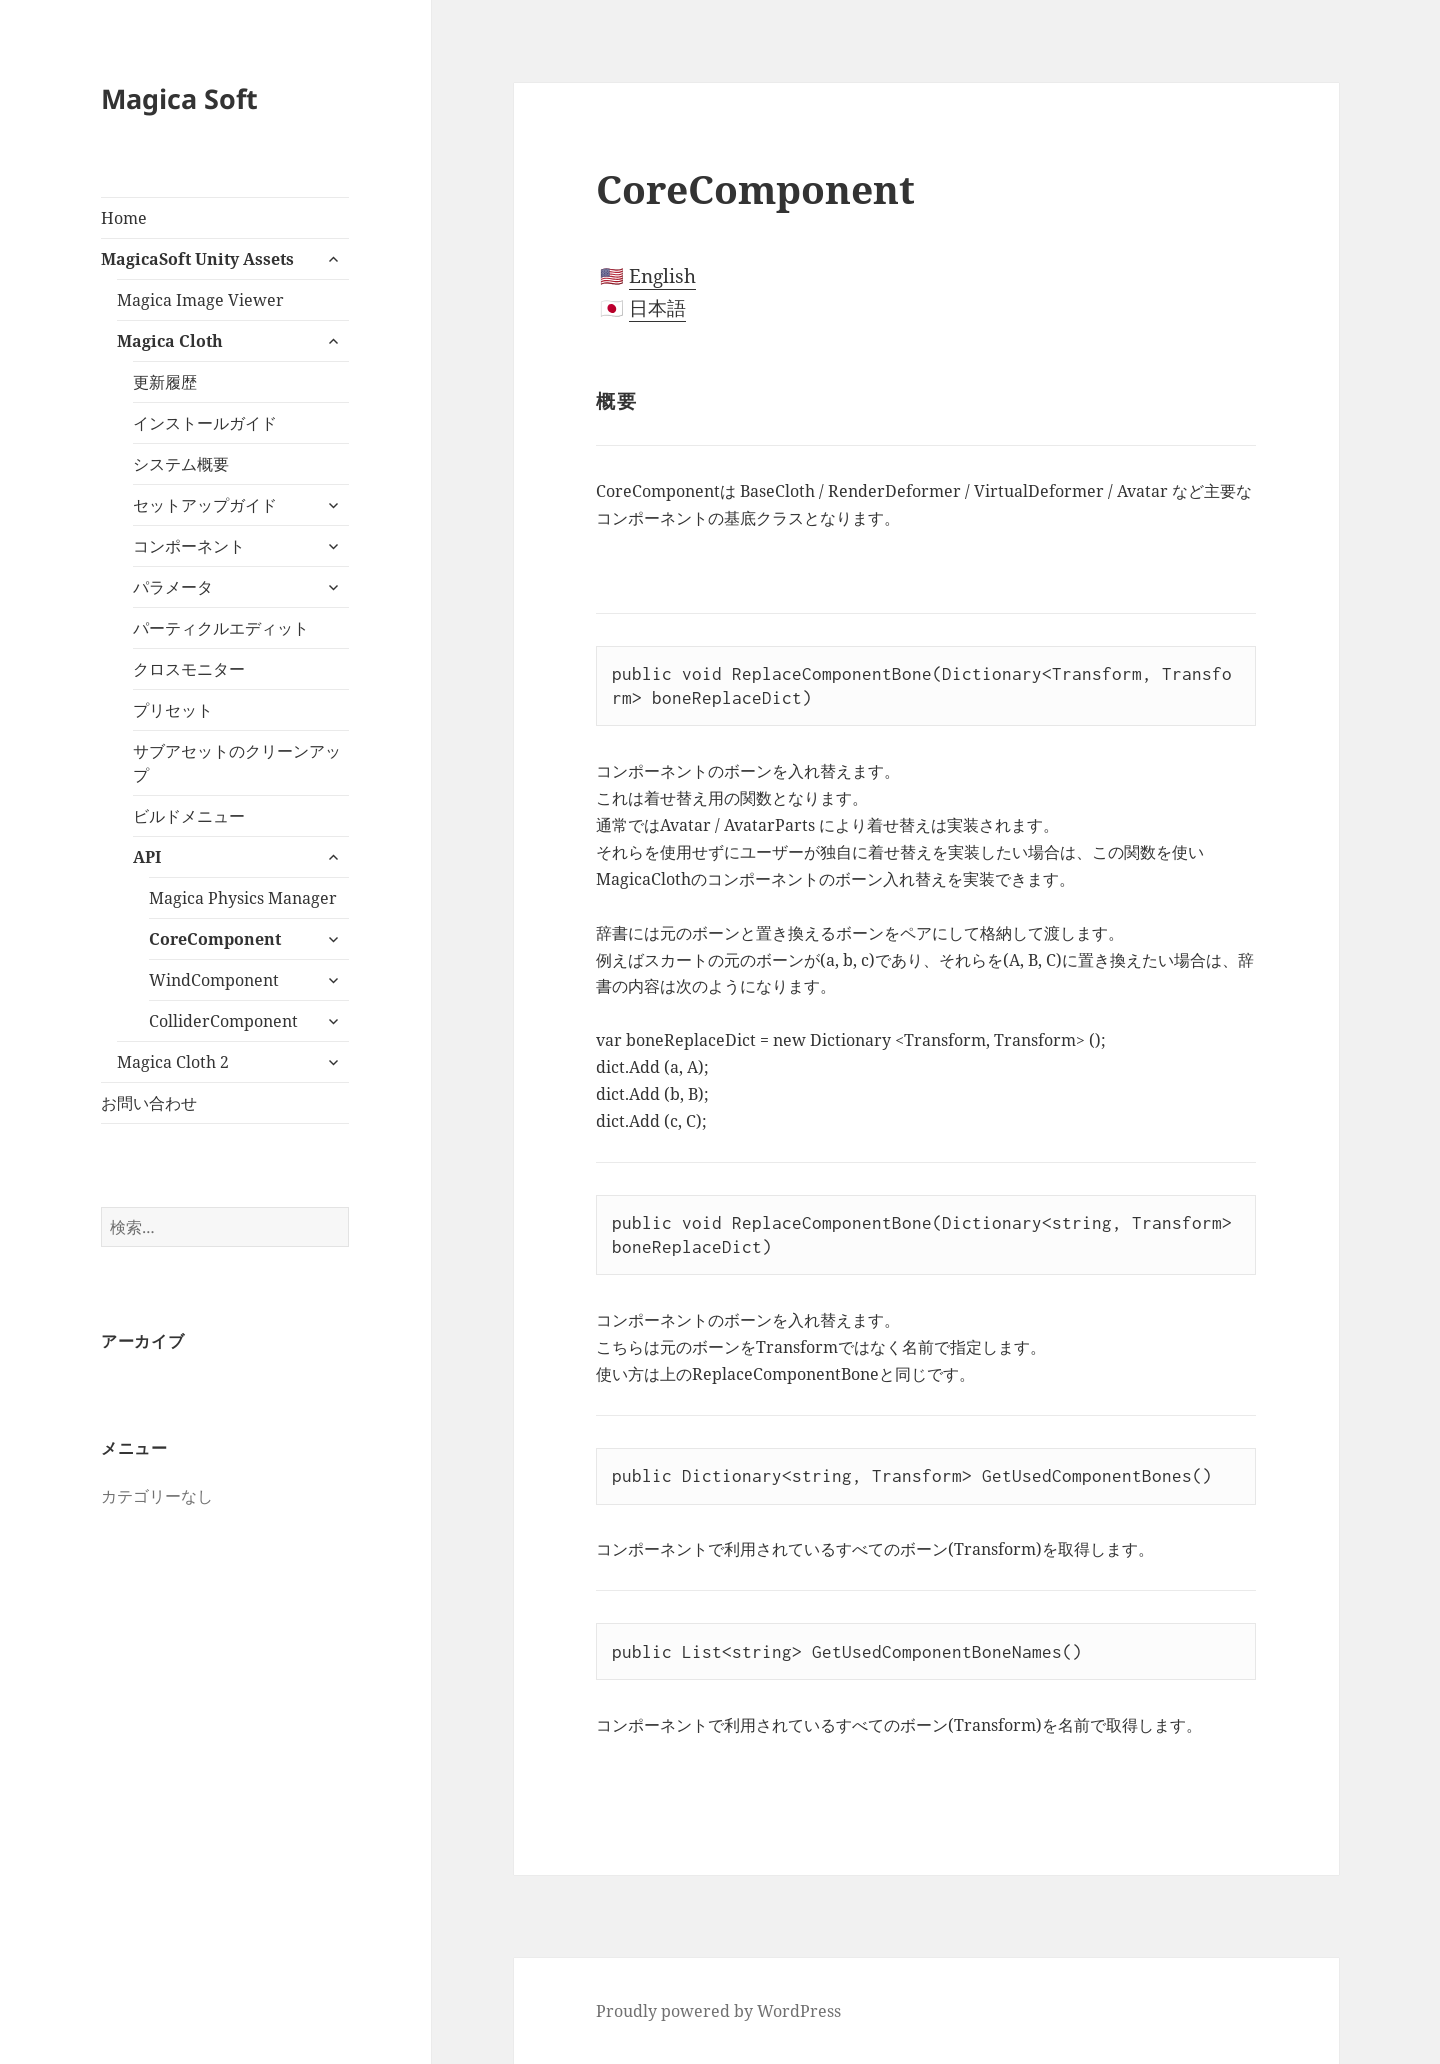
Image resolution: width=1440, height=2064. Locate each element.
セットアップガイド (205, 505)
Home (124, 218)
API (147, 857)
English (662, 276)
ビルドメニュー (189, 816)
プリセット (173, 710)
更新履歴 (165, 382)
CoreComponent (215, 939)
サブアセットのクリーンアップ (237, 763)
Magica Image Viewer (200, 300)
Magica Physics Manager (243, 898)
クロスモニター (189, 669)
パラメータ (173, 587)
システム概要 (181, 464)
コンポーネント (189, 546)
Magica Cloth (170, 341)
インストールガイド (205, 423)
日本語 (657, 308)
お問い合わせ (149, 1103)
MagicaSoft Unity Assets (197, 259)
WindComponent (214, 980)
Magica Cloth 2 (173, 1062)
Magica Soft (179, 98)
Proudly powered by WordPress (718, 2011)
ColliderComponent (223, 1021)
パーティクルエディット (221, 628)
